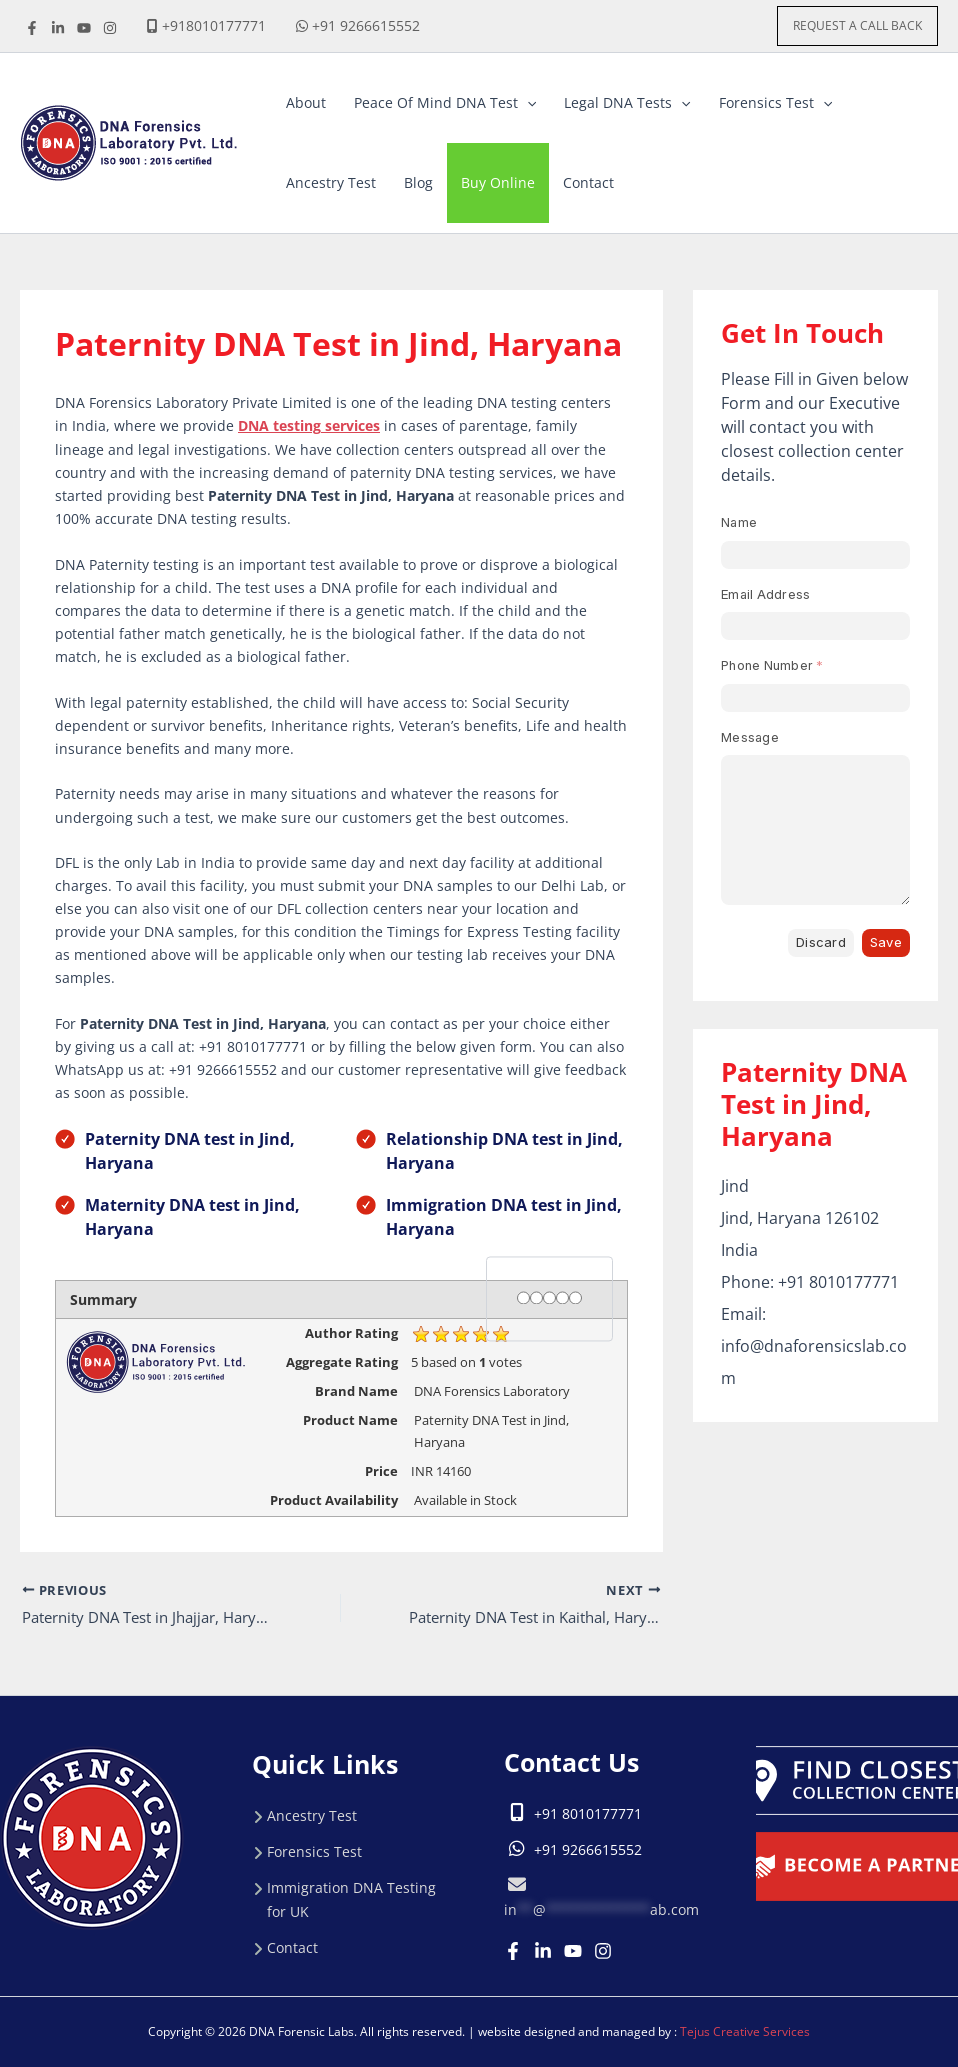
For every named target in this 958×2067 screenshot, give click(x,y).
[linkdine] (58, 28)
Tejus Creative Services (745, 2031)
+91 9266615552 (366, 25)
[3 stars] (549, 1297)
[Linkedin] (543, 1951)
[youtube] (84, 28)
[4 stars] (562, 1297)
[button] (857, 26)
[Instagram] (603, 1951)
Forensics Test (314, 1851)
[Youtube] (573, 1951)
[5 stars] (575, 1297)
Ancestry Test (312, 1815)
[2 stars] (536, 1297)
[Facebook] (32, 28)
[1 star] (523, 1297)
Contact (292, 1947)
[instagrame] (110, 28)
